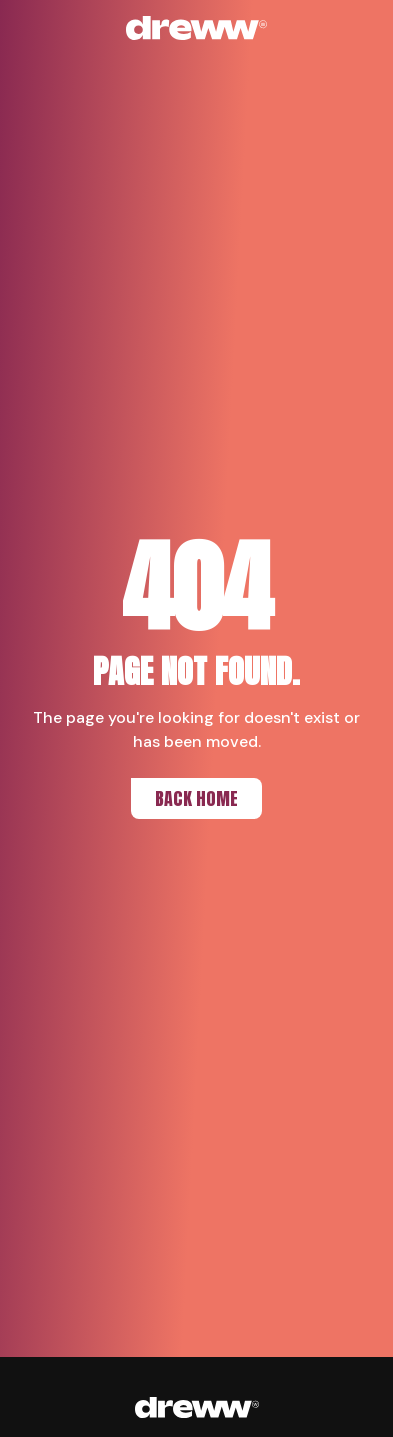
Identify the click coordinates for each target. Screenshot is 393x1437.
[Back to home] (197, 28)
